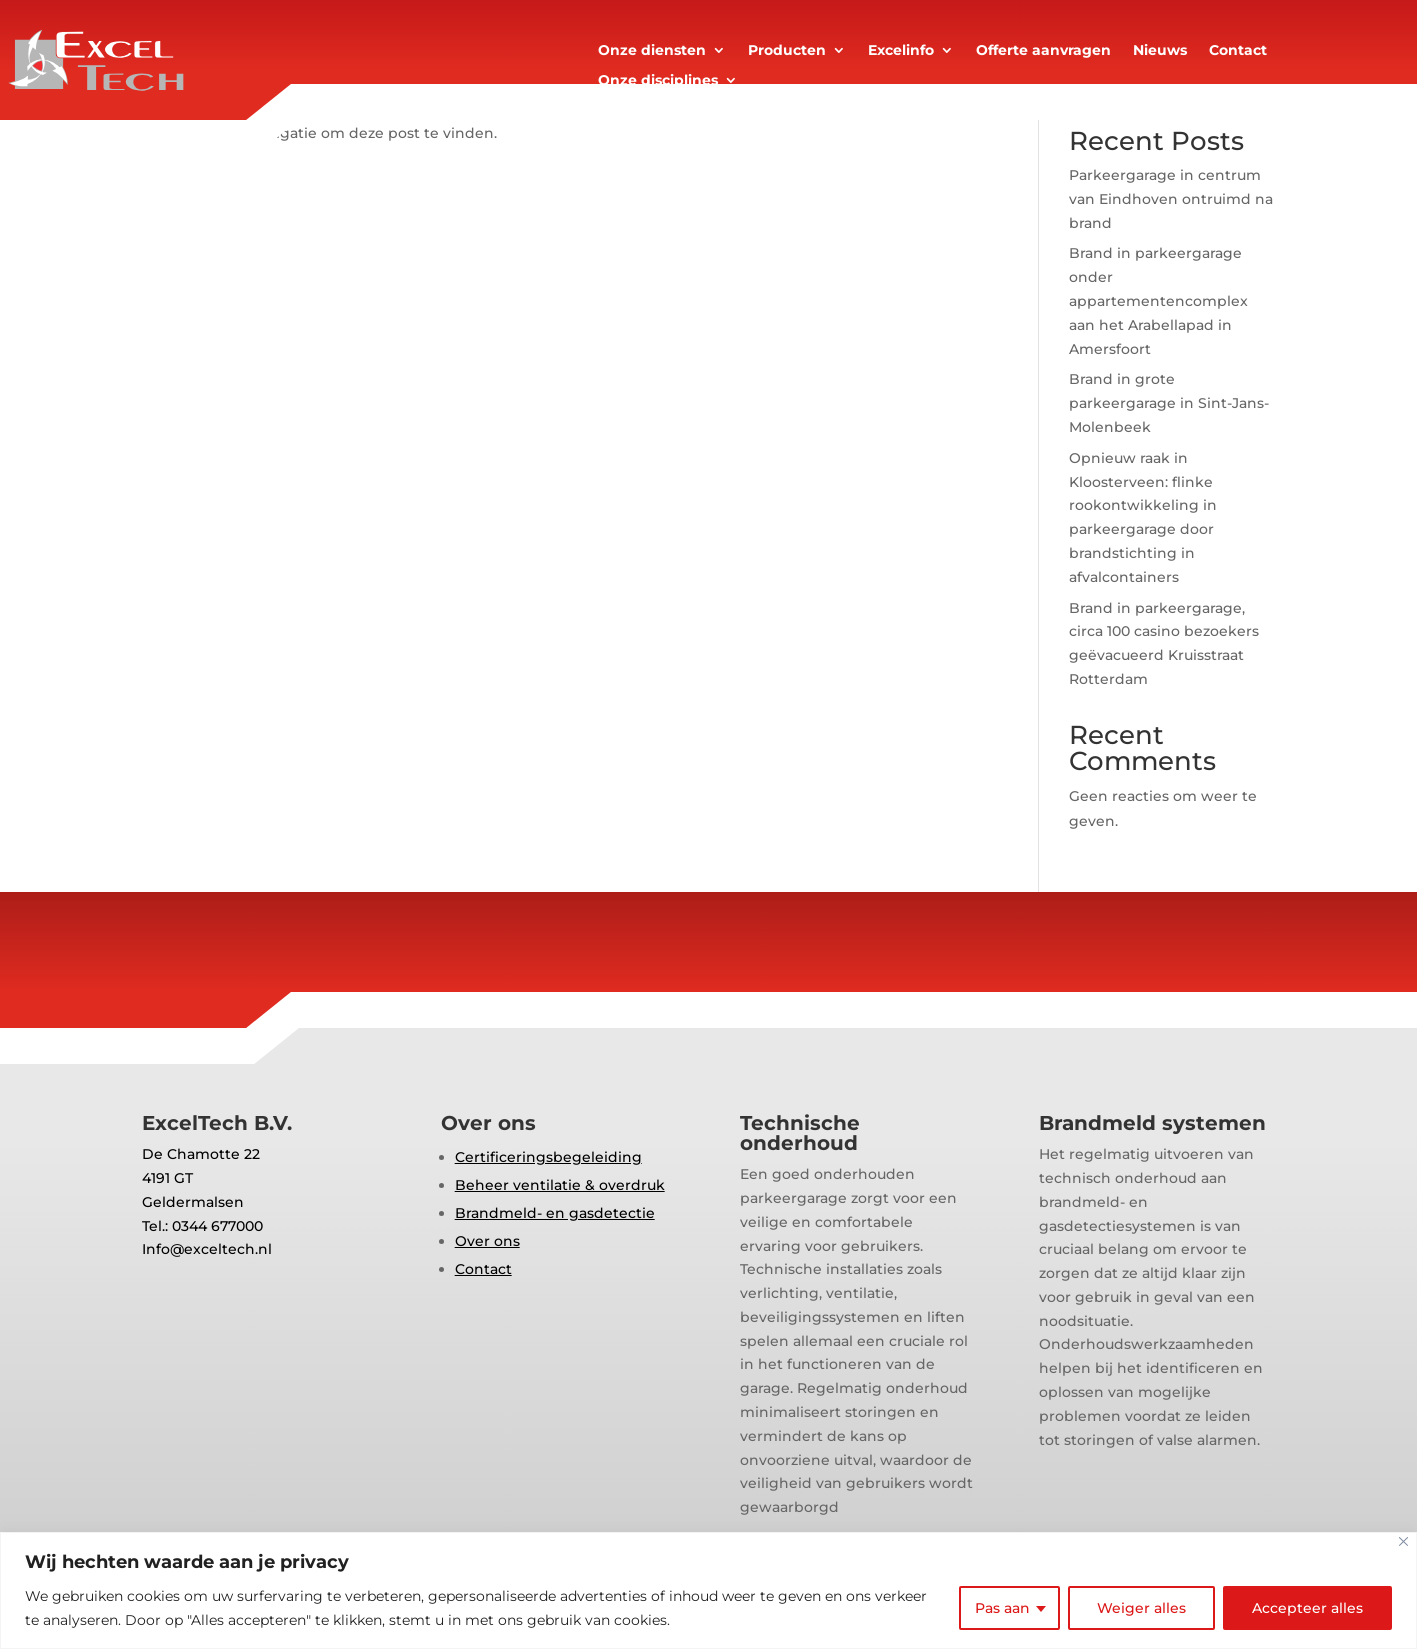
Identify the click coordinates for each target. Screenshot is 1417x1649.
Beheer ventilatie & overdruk (560, 1185)
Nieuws (1160, 51)
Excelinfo (901, 51)
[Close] (1403, 1541)
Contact (1238, 51)
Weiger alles (1141, 1608)
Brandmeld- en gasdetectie (555, 1213)
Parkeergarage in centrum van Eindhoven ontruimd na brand (1171, 199)
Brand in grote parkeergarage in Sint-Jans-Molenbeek (1169, 403)
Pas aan (1002, 1608)
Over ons (487, 1241)
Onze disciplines (658, 81)
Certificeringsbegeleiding (548, 1157)
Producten (787, 51)
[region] (708, 1590)
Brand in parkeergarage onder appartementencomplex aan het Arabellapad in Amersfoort (1158, 300)
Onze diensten (652, 51)
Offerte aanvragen (1043, 51)
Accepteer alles (1307, 1608)
